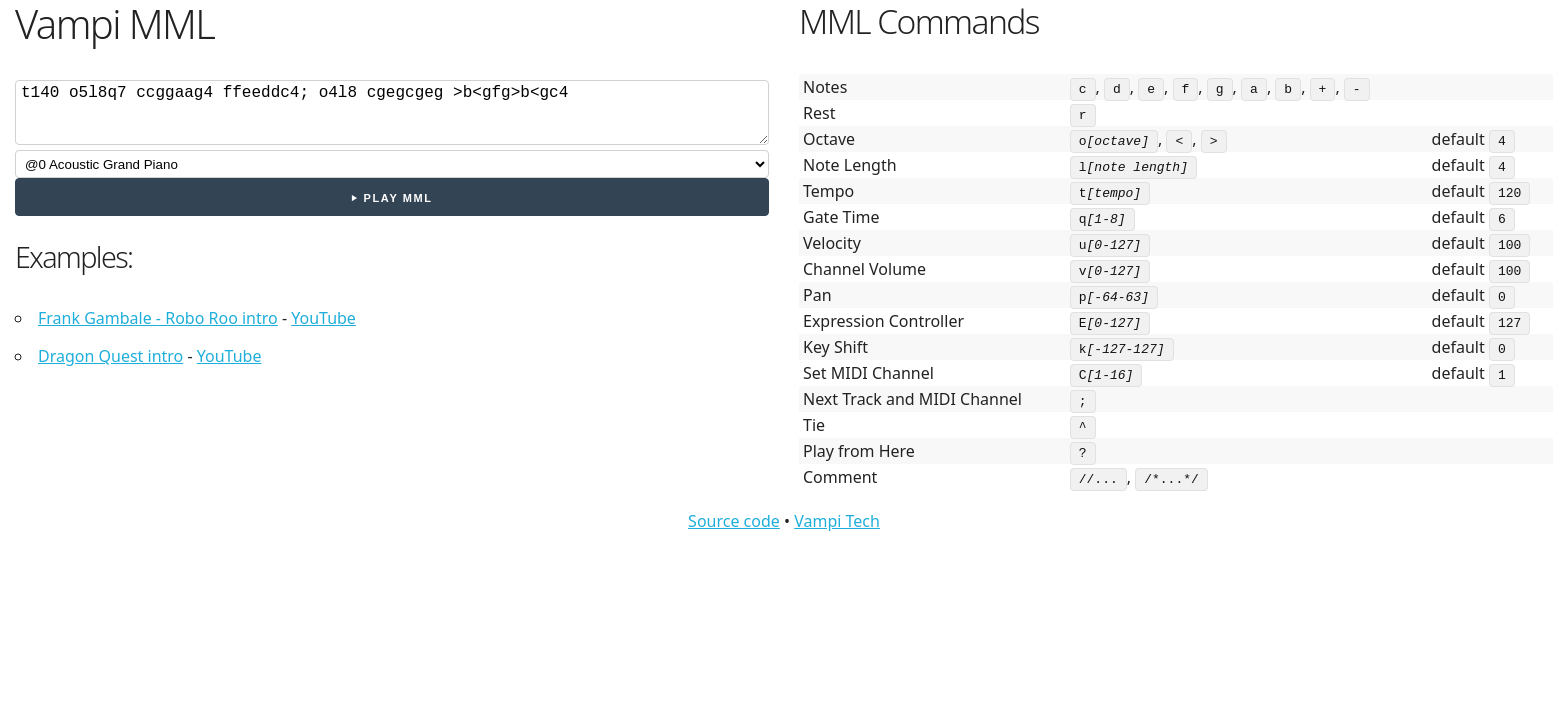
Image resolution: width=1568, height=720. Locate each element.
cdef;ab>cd (392, 112)
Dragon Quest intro (110, 356)
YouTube (323, 318)
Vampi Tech (837, 521)
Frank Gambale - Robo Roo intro (158, 318)
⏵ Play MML (391, 198)
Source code (734, 521)
